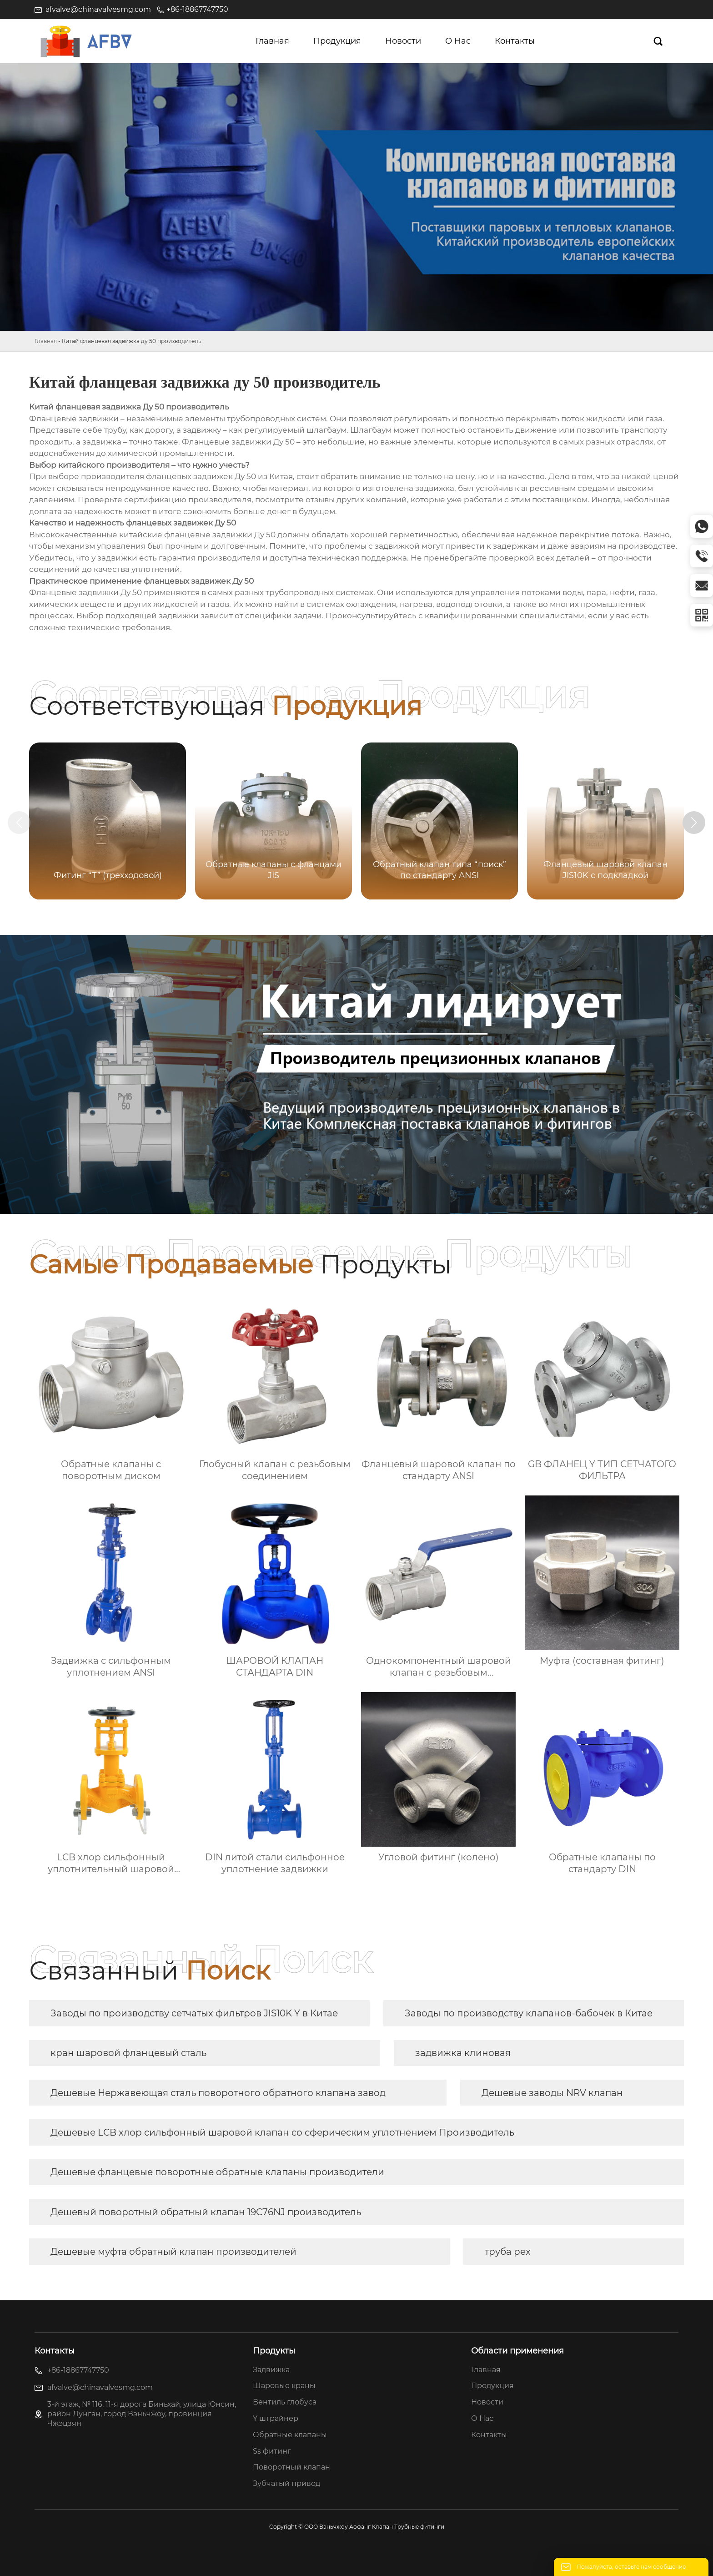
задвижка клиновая (463, 2052)
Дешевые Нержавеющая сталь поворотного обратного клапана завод (218, 2092)
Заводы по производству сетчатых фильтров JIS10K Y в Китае (194, 2013)
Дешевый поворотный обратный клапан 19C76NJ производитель (205, 2212)
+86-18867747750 (197, 9)
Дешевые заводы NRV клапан (552, 2092)
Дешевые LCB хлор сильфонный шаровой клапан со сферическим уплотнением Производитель (282, 2132)
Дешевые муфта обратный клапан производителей (173, 2251)
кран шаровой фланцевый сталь (128, 2052)
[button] (694, 822)
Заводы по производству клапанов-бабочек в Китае (529, 2013)
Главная (46, 341)
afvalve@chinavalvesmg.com (98, 9)
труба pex (508, 2251)
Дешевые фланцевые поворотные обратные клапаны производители (217, 2172)
